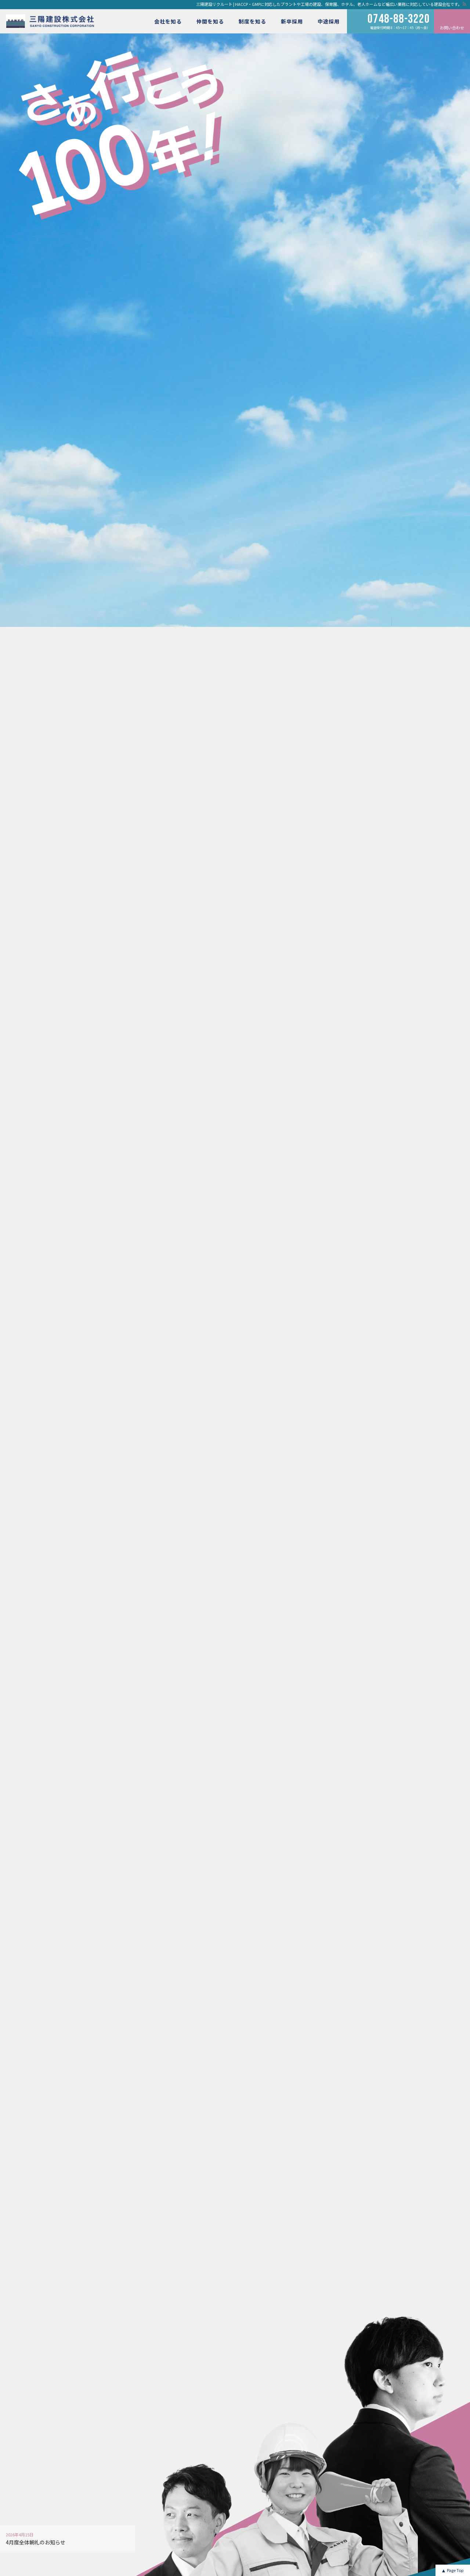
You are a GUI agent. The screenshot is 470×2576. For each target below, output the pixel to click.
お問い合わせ (452, 27)
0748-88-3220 (399, 19)
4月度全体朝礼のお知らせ (35, 2542)
